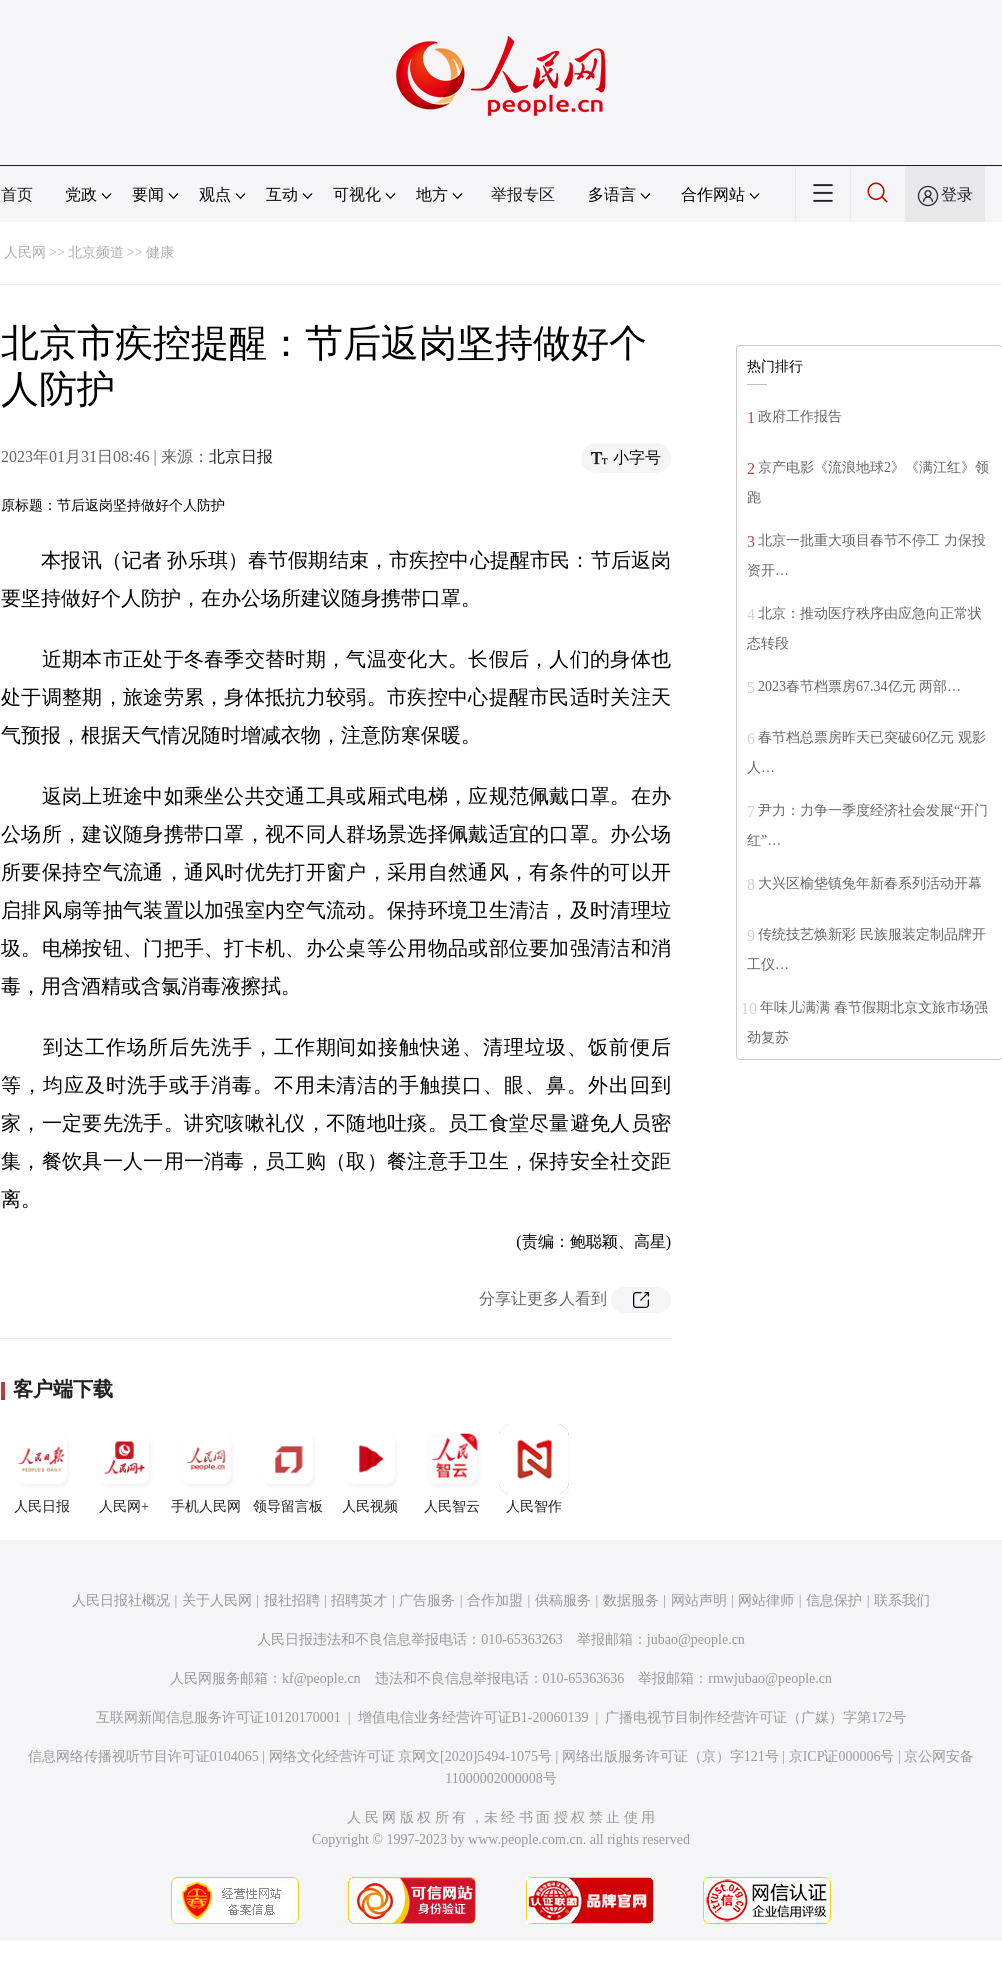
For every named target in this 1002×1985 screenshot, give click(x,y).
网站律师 (766, 1600)
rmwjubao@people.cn (770, 1678)
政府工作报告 (800, 416)
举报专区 (523, 194)
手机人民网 (206, 1469)
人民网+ (124, 1469)
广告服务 (427, 1600)
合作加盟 (495, 1600)
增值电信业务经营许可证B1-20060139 (473, 1717)
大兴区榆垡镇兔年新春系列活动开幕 (870, 883)
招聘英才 (359, 1600)
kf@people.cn (321, 1678)
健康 (160, 252)
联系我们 (902, 1600)
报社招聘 (292, 1600)
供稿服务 (563, 1600)
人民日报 (42, 1469)
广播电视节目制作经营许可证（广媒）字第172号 (755, 1717)
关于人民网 (217, 1600)
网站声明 (699, 1600)
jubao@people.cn (696, 1639)
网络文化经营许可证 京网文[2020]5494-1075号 (411, 1756)
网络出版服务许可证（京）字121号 (670, 1756)
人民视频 (370, 1469)
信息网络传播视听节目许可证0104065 (143, 1756)
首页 (17, 194)
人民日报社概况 (121, 1600)
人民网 (25, 252)
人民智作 (534, 1469)
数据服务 (631, 1600)
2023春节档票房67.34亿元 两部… (859, 686)
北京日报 (241, 456)
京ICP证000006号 (842, 1756)
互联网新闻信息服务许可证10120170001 (218, 1717)
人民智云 (452, 1469)
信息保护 (834, 1600)
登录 (957, 194)
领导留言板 (288, 1469)
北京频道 (96, 252)
